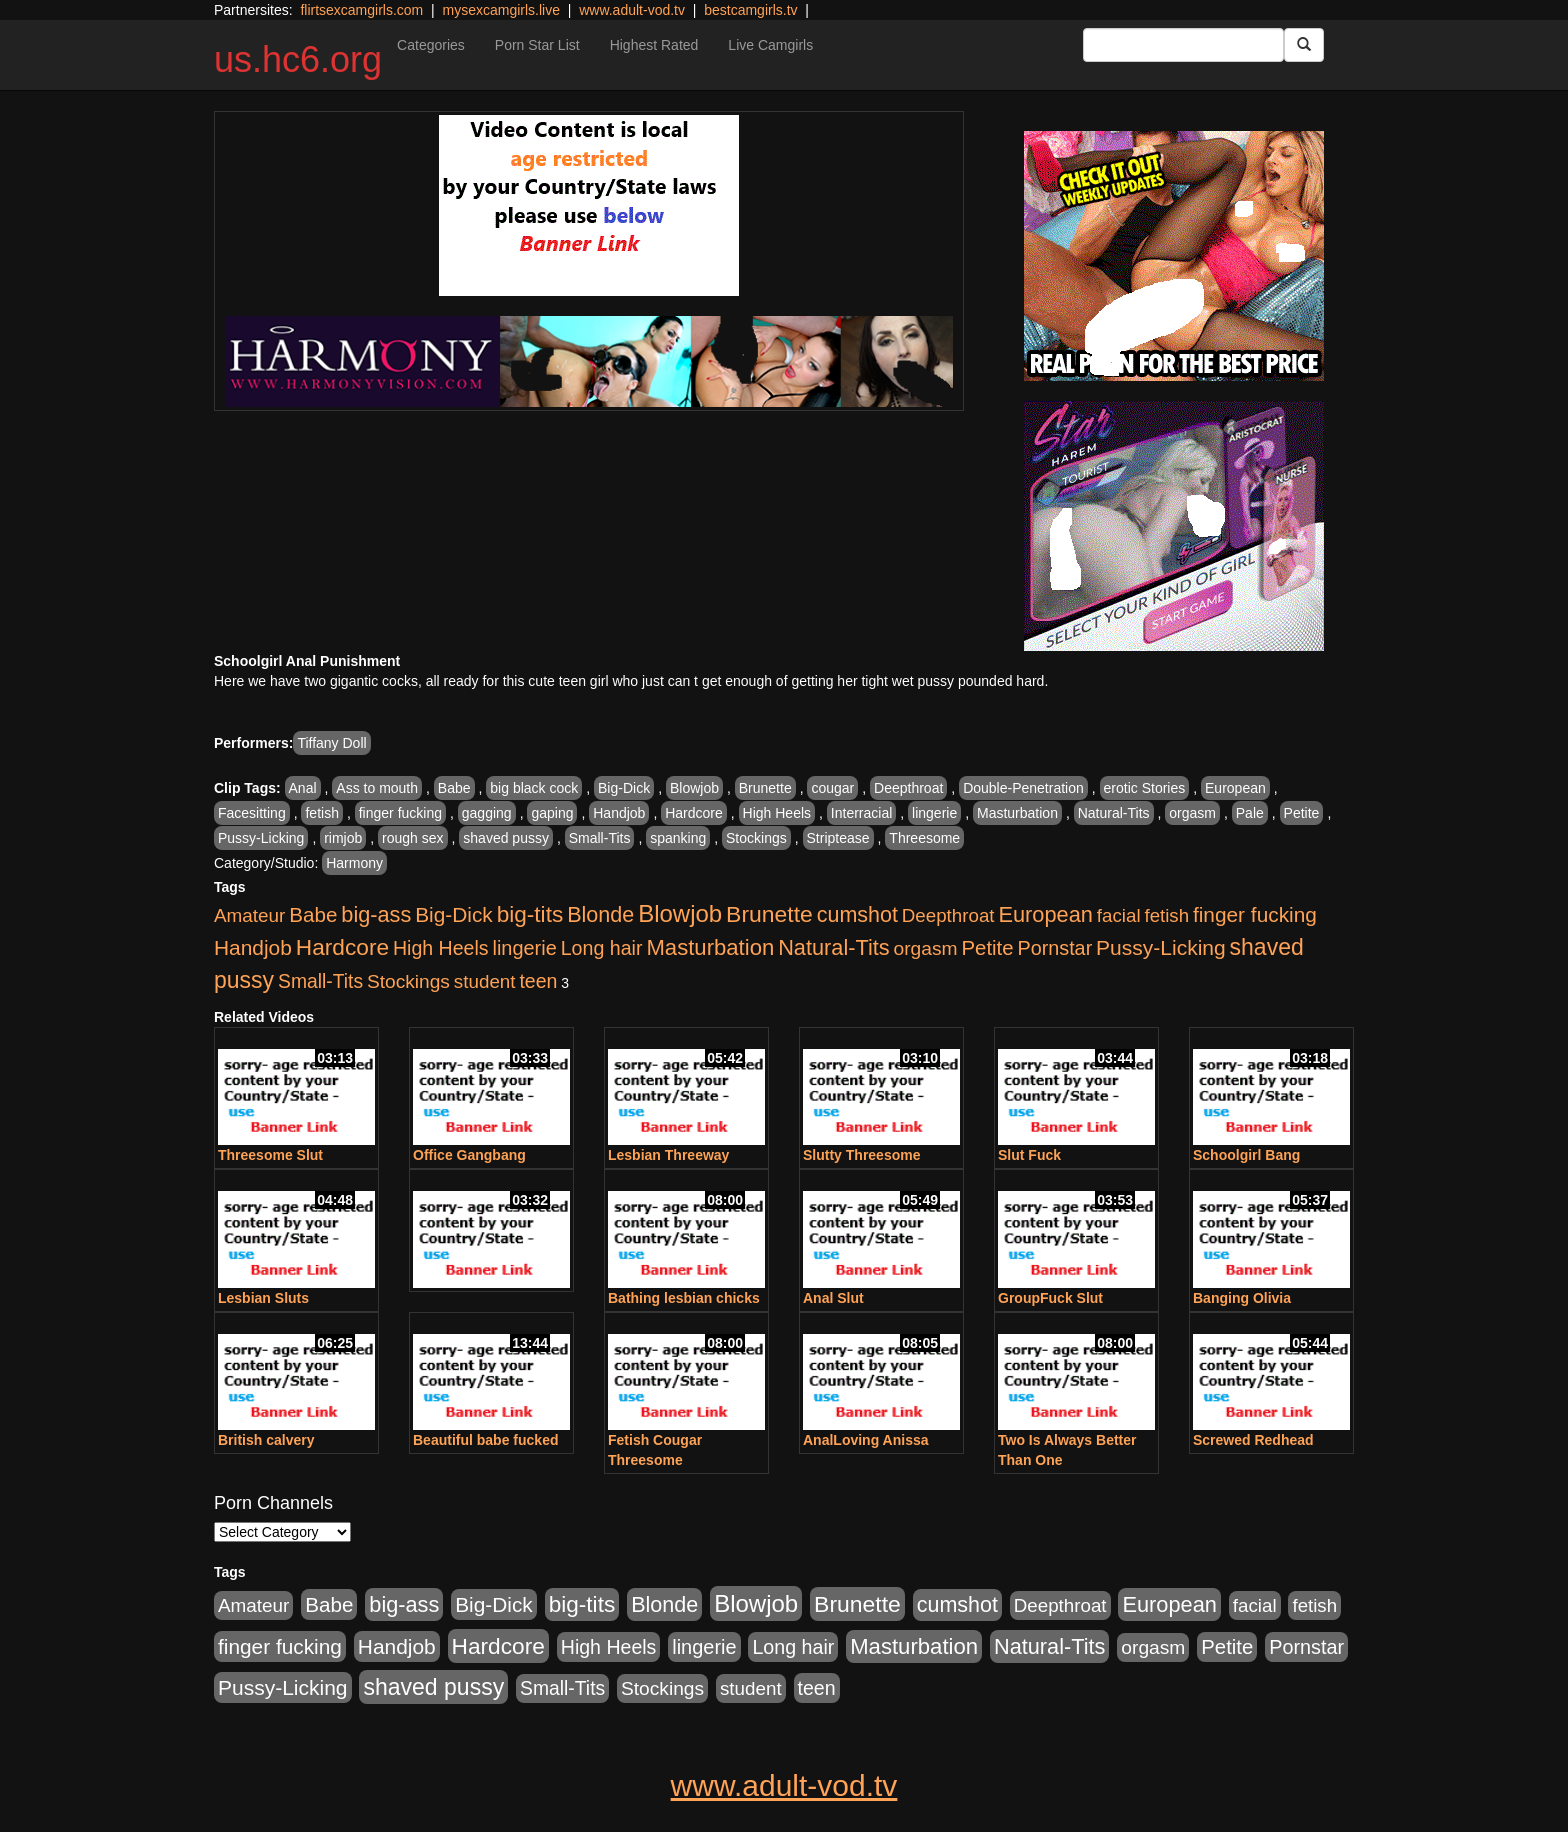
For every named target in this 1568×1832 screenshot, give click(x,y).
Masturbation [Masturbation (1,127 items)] (710, 947)
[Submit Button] (1304, 45)
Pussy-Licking (261, 838)
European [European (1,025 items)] (1045, 914)
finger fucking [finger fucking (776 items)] (1255, 914)
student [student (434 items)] (485, 981)
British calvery (266, 1440)
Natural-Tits (1114, 813)
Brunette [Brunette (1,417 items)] (769, 914)
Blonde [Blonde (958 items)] (600, 914)
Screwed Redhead (1253, 1440)
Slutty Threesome (861, 1155)
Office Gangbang (469, 1155)
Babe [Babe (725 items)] (313, 914)
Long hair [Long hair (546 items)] (602, 948)
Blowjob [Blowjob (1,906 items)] (680, 913)
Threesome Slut (270, 1155)
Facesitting (252, 813)
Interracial (861, 813)
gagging (487, 813)
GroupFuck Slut (1050, 1298)
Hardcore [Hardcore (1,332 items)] (342, 947)
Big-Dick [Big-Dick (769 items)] (454, 914)
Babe (454, 788)
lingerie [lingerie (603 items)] (524, 948)
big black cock (534, 788)
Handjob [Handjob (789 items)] (253, 947)
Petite (1302, 813)
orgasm (1192, 813)
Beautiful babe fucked (485, 1440)
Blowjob (694, 788)
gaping (552, 813)
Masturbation (1017, 813)
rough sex (412, 838)
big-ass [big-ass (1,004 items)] (376, 914)
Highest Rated (654, 45)
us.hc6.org (298, 59)
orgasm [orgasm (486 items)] (926, 948)
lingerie (934, 813)
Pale (1250, 813)
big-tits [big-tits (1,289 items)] (530, 914)
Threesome (924, 838)
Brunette (765, 788)
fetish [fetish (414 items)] (1166, 915)
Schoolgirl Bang (1246, 1155)
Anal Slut (833, 1298)
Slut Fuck (1029, 1155)
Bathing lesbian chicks (684, 1298)
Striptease (838, 838)
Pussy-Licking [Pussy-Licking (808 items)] (1161, 947)
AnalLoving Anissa (866, 1440)
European (1235, 788)
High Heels (777, 813)
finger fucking (400, 813)
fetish (321, 813)
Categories (431, 45)
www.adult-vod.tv (632, 10)
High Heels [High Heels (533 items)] (441, 948)
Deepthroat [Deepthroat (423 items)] (948, 915)
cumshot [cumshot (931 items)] (857, 915)
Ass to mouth (377, 788)
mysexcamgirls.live (500, 10)
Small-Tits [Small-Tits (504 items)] (320, 981)
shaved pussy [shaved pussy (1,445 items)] (433, 1687)
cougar (832, 788)
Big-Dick (624, 788)
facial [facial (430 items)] (1119, 915)
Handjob (619, 813)
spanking (678, 838)
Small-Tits (600, 838)
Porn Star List (537, 45)
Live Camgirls (770, 45)
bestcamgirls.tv (750, 10)
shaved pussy (506, 838)
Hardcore (694, 813)
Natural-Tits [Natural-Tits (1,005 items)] (833, 947)
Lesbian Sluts (263, 1298)
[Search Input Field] (1183, 45)
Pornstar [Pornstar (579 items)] (1054, 948)
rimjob (343, 838)
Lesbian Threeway (668, 1155)
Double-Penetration (1023, 788)
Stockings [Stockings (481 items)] (408, 981)
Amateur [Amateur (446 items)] (249, 915)
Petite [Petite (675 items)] (988, 948)
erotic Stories (1145, 788)
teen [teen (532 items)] (538, 981)
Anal (303, 788)
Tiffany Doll (331, 743)
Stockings (756, 838)
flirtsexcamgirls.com (361, 10)
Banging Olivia (1242, 1298)
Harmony (354, 863)
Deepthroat (908, 788)
